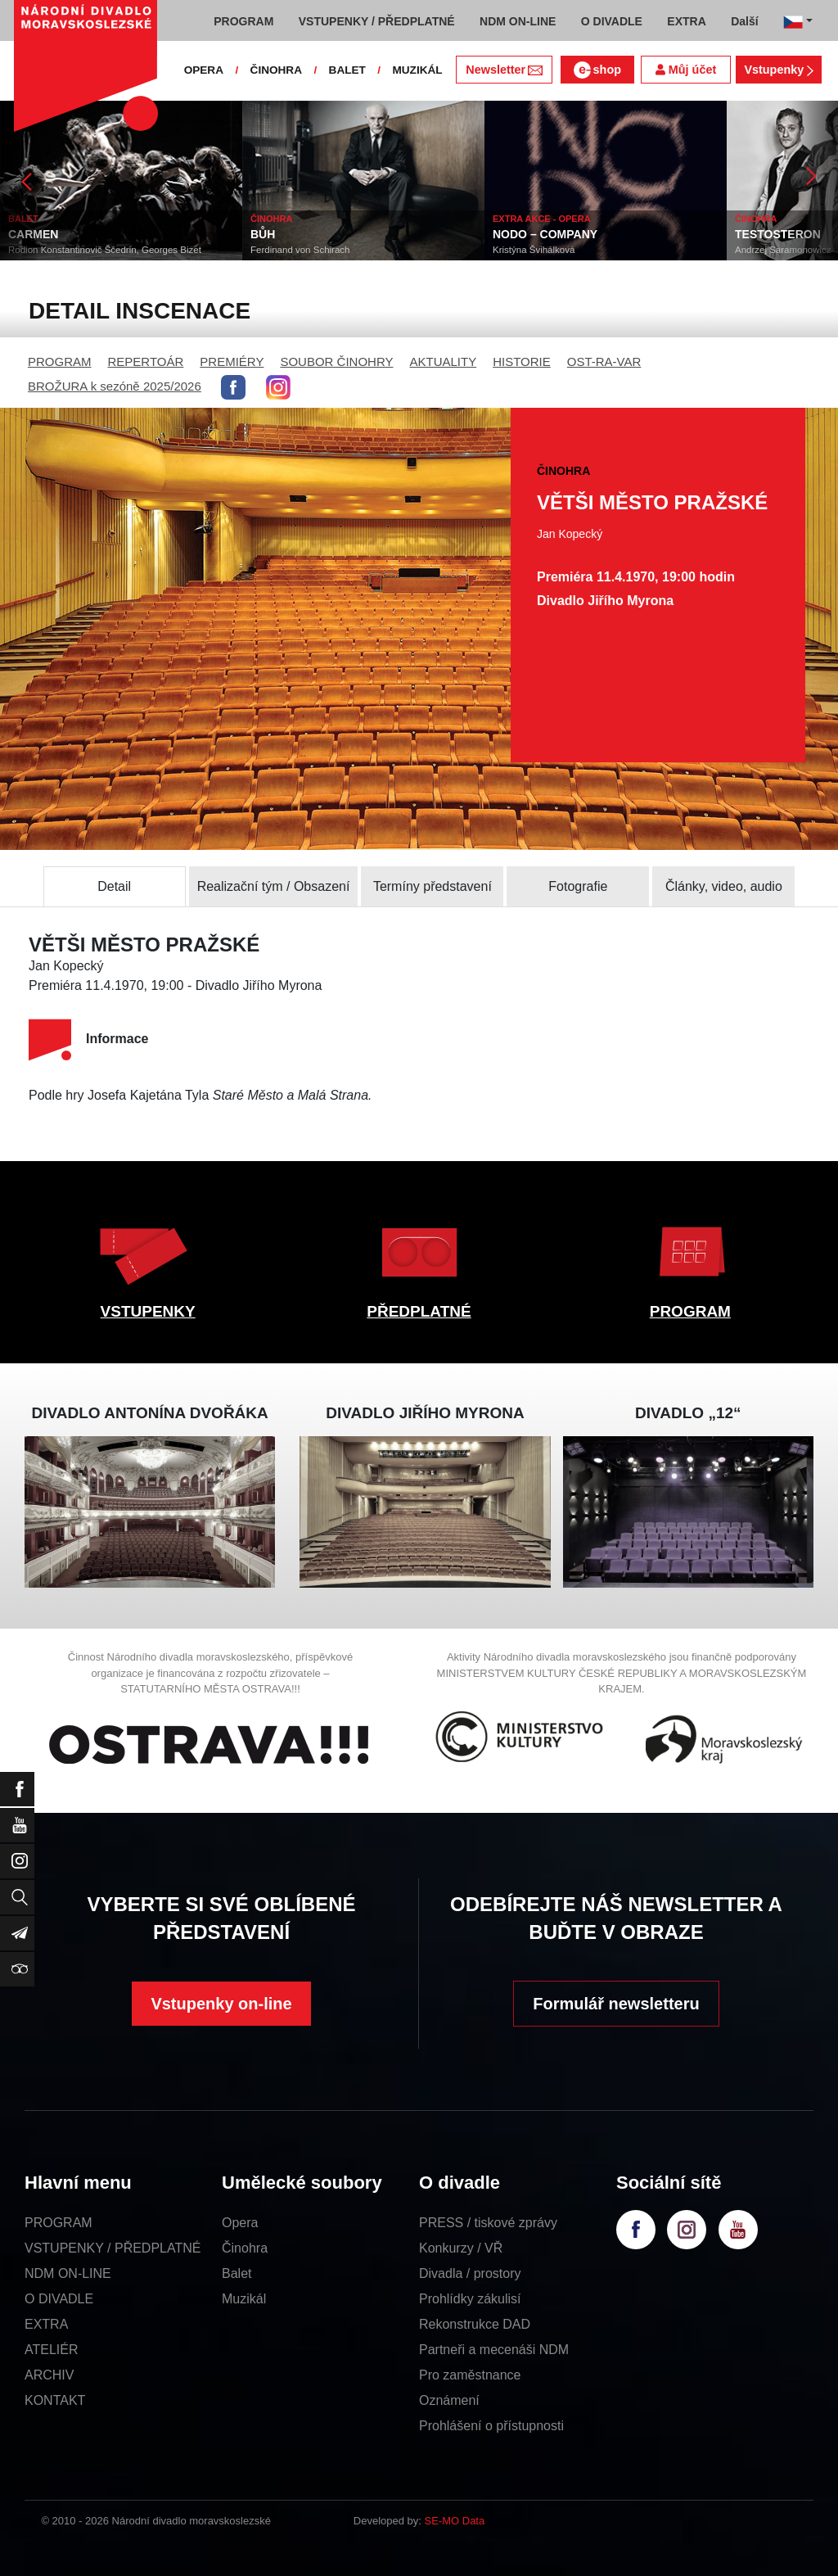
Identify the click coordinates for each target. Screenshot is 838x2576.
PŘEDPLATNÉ (419, 1311)
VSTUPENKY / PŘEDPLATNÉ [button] (377, 21)
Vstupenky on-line (221, 2004)
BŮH (262, 234)
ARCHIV (49, 2375)
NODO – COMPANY (545, 234)
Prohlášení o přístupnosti (491, 2426)
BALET (347, 70)
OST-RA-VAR (604, 361)
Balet (236, 2273)
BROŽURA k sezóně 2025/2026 (114, 386)
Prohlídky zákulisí (470, 2299)
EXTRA (46, 2324)
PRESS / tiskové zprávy (488, 2223)
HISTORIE (522, 361)
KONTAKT (55, 2400)
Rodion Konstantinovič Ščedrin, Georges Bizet (104, 250)
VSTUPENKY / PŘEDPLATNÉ (112, 2248)
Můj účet (686, 69)
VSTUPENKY (148, 1311)
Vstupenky (778, 69)
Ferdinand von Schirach (299, 250)
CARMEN (33, 234)
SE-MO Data (455, 2521)
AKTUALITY (442, 361)
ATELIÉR (52, 2350)
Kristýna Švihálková (533, 250)
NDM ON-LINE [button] (518, 21)
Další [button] (744, 21)
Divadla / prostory (470, 2273)
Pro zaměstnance (470, 2375)
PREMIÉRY (232, 361)
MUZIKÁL (417, 70)
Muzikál (244, 2299)
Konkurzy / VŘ (460, 2248)
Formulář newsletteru (616, 2004)
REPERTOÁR (146, 361)
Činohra (245, 2248)
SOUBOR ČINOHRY (336, 361)
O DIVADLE (59, 2299)
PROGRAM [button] (243, 21)
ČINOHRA (276, 70)
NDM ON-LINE (68, 2273)
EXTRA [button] (686, 21)
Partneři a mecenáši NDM (494, 2350)
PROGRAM (60, 361)
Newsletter (504, 69)
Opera (240, 2223)
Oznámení (449, 2400)
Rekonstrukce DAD (474, 2324)
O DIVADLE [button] (611, 21)
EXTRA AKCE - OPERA (542, 219)
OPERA (203, 70)
